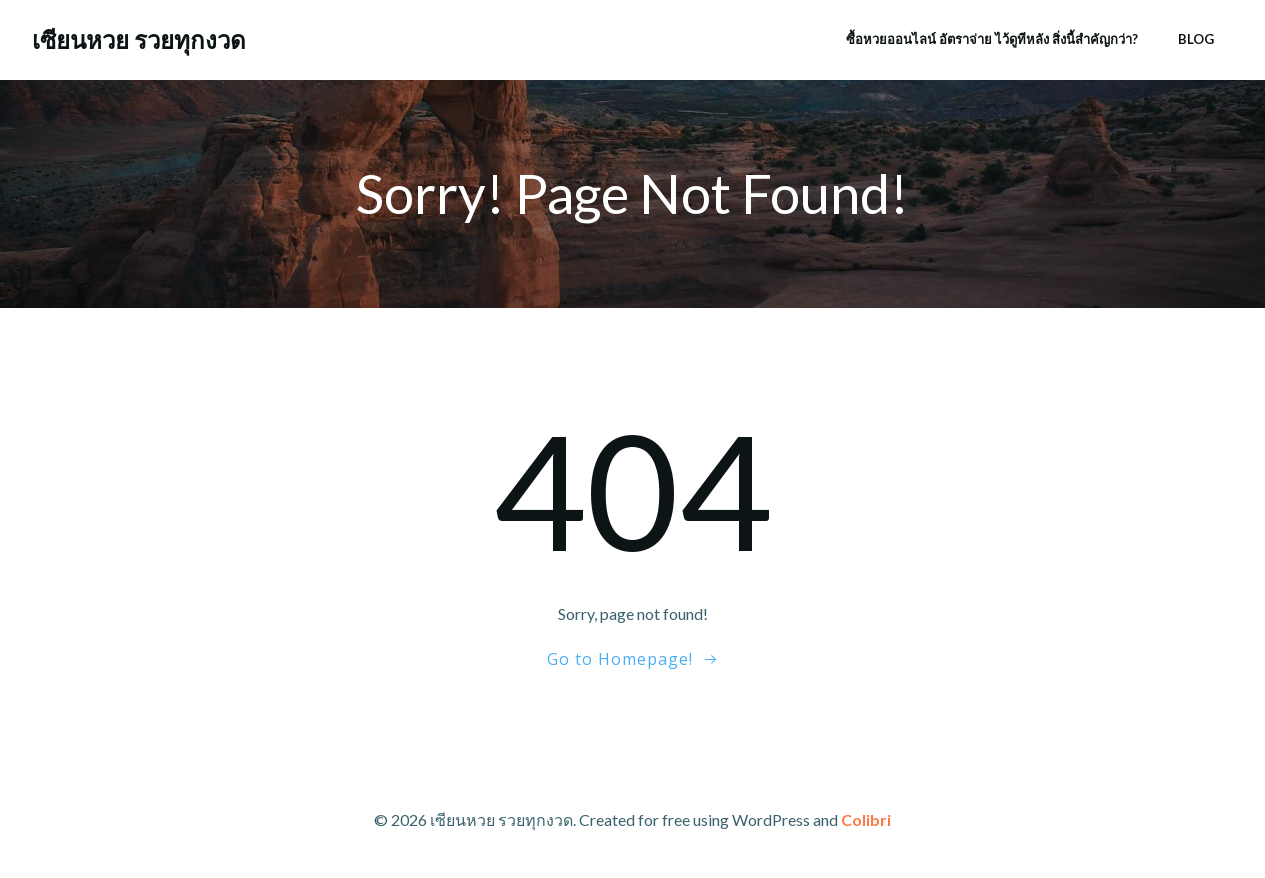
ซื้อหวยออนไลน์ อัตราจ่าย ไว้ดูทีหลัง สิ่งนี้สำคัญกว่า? (992, 39)
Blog (1196, 39)
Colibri (866, 819)
